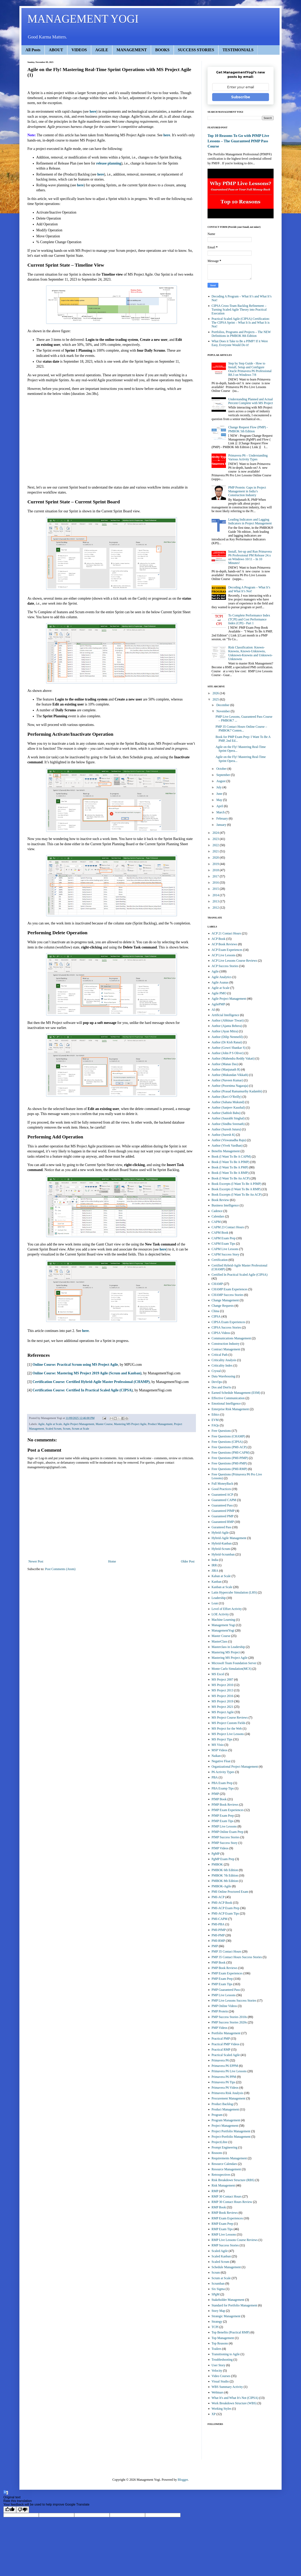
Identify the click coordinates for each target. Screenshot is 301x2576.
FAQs (215, 1425)
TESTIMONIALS (238, 50)
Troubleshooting (222, 2359)
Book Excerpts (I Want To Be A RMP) (236, 1189)
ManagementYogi (223, 1630)
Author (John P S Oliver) (228, 1053)
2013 (216, 901)
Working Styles (221, 2408)
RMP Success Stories (225, 2245)
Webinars (218, 2392)
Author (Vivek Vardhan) (227, 1145)
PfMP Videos (220, 1848)
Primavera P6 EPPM (225, 2065)
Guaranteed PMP (223, 1516)
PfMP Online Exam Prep (227, 1831)
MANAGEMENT (131, 50)
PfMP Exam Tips (223, 1821)
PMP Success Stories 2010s (229, 2017)
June (219, 793)
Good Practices (221, 1489)
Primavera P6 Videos (225, 2087)
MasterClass (219, 1641)
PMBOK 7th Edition (225, 1875)
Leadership (219, 1598)
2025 (216, 699)
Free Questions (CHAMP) (228, 1436)
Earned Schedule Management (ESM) (236, 1392)
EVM (215, 1420)
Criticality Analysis (224, 1360)
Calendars (218, 1216)
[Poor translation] (22, 2509)
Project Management (225, 2125)
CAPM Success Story (225, 1254)
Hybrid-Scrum (221, 1548)
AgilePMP (218, 1004)
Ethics (216, 1414)
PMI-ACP (218, 1897)
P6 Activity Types (223, 1772)
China (215, 1311)
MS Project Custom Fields (228, 1723)
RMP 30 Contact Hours (227, 2196)
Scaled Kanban (221, 2256)
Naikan (216, 1755)
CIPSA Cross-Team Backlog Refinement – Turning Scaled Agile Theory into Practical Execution (239, 309)
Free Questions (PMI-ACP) (229, 1447)
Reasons (217, 2153)
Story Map (218, 2310)
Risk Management (223, 2185)
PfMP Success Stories (226, 1837)
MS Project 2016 (222, 1696)
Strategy (217, 2321)
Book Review (220, 1200)
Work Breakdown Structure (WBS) (234, 2403)
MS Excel (218, 1674)
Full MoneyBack (222, 1483)
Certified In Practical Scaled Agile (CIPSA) (239, 1274)
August (221, 781)
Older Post (188, 1561)
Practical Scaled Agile (226, 2055)
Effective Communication (228, 1398)
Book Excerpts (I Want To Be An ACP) (237, 1194)
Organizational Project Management (235, 1766)
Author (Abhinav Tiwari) (228, 1020)
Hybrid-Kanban (222, 1543)
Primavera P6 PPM (224, 2076)
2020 (216, 857)
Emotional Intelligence (226, 1403)
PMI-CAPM (219, 1919)
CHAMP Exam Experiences (230, 1289)
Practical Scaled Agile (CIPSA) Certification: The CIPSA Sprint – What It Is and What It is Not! (241, 322)
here (92, 111)
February (222, 818)
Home (112, 1561)
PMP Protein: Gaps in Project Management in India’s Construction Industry (247, 491)
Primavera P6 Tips (223, 2082)
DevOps (217, 1382)
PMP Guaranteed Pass (226, 1989)
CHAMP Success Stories (227, 1295)
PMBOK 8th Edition (225, 1881)
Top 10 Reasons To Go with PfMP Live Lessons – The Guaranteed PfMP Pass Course (238, 140)
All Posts (32, 50)
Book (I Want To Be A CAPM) (231, 1156)
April (220, 806)
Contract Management (226, 1349)
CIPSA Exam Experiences (228, 1322)
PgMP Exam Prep (223, 1859)
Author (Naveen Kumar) (227, 1080)
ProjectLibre (220, 2142)
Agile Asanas (220, 982)
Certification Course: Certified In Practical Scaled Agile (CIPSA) (83, 1390)
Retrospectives (221, 2174)
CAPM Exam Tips (223, 1243)
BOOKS (162, 50)
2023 (216, 839)
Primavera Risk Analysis (227, 2093)
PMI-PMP (218, 1935)
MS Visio (218, 1744)
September (223, 775)
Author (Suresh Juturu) (226, 1129)
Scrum (66, 1428)
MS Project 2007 (222, 1679)
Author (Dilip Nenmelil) (227, 1037)
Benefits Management (226, 1151)
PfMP (215, 1793)
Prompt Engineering (224, 2147)
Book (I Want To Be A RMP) (230, 1172)
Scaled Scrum (53, 1428)
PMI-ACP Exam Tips (225, 1913)
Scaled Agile (220, 2251)
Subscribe (240, 97)
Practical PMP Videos (225, 2044)
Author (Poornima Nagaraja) (230, 1085)
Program (217, 2114)
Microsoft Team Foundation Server (234, 1663)
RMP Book (219, 2207)
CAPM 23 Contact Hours (228, 1227)
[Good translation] (9, 2509)
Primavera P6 (220, 2060)
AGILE (101, 50)
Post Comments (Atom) (60, 1569)
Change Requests (223, 1305)
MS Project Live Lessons (228, 1734)
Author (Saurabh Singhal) (228, 1118)
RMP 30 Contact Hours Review (232, 2202)
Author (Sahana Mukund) (228, 1102)
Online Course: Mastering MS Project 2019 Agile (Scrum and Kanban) (87, 1373)
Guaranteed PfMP (223, 1510)
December (223, 705)
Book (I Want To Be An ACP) (231, 1178)
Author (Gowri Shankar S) (229, 1047)
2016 (216, 882)
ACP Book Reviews (224, 944)
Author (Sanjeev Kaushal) (228, 1107)
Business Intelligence (225, 1205)
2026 (216, 693)
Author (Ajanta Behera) (227, 1026)
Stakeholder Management (228, 2299)
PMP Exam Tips (222, 1984)
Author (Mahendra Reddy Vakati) (233, 1058)
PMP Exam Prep (222, 1978)
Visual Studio (220, 2381)
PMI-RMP (218, 1940)
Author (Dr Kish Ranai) (227, 1042)
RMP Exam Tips (222, 2229)
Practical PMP (221, 2038)
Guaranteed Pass (222, 1505)
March (221, 812)
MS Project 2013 (222, 1690)
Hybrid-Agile (220, 1532)
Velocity (217, 2370)
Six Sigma (218, 2289)
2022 (216, 845)
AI (213, 1009)
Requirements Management (229, 2158)
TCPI (215, 2327)
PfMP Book (219, 1799)
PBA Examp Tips (223, 1788)
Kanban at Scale (222, 1587)
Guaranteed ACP (222, 1494)
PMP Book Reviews (224, 1968)
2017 (216, 876)
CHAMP (217, 1283)
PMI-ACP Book (222, 1902)
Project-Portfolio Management (231, 2136)
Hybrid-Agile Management (229, 1538)
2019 (216, 864)
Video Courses (221, 2376)
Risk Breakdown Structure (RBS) (233, 2180)
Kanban (217, 1581)
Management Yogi (223, 1625)
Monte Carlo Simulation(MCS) (232, 1668)
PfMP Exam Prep (223, 1815)
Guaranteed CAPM (224, 1500)
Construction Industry (226, 1343)
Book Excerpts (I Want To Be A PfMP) (236, 1183)
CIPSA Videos (221, 1333)
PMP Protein (220, 2011)
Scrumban (218, 2283)
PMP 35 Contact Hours (226, 1951)
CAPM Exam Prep (224, 1238)
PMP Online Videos (224, 2006)
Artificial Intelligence (225, 1015)
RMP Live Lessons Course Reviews (235, 2240)
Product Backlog (222, 2104)
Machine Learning (223, 1619)
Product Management (160, 1424)
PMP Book (219, 1962)
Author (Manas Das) (225, 1064)
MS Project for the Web (227, 1728)
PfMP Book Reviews (225, 1804)
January (221, 824)
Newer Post (35, 1561)
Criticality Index (222, 1365)
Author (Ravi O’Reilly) (227, 1096)
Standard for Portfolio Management (234, 2305)
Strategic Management (226, 2316)
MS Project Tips (222, 1739)
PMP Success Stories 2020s (229, 2022)
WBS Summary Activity (227, 2386)
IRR (214, 1565)
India (215, 1559)
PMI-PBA (218, 1924)
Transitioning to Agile (226, 2354)
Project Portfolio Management (231, 2131)
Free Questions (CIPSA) (227, 1441)
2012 (216, 907)
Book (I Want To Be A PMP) (230, 1167)
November (223, 711)
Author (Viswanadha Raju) (229, 1140)
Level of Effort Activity (227, 1609)
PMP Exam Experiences (227, 1973)
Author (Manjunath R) (226, 1069)
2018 (216, 870)
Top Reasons (220, 2343)
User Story (218, 2365)
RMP (215, 2191)
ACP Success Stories (225, 966)
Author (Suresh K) (223, 1134)
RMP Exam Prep (222, 2223)
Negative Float (221, 1761)
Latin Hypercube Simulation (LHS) (234, 1592)
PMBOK (217, 1864)
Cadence (217, 1211)
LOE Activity (220, 1614)
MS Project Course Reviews (230, 1717)
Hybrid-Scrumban (223, 1554)
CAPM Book (220, 1232)
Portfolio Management (226, 2033)
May (219, 800)
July (219, 787)
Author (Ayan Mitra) (225, 1031)
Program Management (226, 2120)
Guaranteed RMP (223, 1521)
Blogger (183, 2479)
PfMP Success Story (225, 1842)
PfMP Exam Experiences (228, 1810)
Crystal (216, 1371)
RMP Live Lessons (224, 2234)
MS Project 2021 (222, 1706)
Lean (215, 1603)
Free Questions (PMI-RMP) (229, 1469)
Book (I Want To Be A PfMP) (230, 1162)
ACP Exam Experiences (227, 949)
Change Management (225, 1300)
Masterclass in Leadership (228, 1647)
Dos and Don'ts (221, 1387)
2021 (216, 851)
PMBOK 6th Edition (225, 1870)
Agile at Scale (54, 1424)
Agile (41, 1424)
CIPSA (216, 1316)
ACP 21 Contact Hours (226, 933)
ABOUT (56, 50)
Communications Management (231, 1338)
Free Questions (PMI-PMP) (229, 1463)
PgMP (216, 1853)
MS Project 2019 (222, 1701)
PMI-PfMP (219, 1930)
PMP (215, 1946)
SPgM (216, 2294)
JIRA (215, 1570)
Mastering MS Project (226, 1652)
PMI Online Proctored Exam (230, 1891)
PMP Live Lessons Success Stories (234, 2000)
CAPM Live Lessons (225, 1249)
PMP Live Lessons (224, 1995)
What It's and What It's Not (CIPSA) (235, 2397)
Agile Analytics (222, 977)
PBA (215, 1777)
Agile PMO (219, 993)
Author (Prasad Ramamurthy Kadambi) (237, 1091)
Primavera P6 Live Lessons (229, 2071)
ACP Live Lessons (223, 955)
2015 (216, 888)
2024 (216, 832)
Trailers (216, 2348)
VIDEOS (79, 50)
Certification (220, 1259)
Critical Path (220, 1354)
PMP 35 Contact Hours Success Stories (237, 1957)
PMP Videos (220, 2027)
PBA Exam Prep (222, 1783)
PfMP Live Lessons (224, 1826)
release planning (108, 163)
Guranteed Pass (221, 1527)
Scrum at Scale (80, 1428)
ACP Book (218, 938)
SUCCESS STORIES (196, 50)
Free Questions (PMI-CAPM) (231, 1452)
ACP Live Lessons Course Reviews (234, 960)
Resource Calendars (224, 2164)
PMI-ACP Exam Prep (225, 1908)
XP (214, 2414)
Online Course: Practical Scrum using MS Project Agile (75, 1365)
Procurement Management (228, 2098)
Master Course (104, 1424)
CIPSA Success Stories (226, 1327)
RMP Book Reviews (225, 2212)
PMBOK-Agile (221, 1886)
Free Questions (221, 1430)
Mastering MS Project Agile (130, 1424)
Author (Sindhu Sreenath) (228, 1124)
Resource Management (226, 2169)
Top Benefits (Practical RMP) (231, 2332)
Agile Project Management (78, 1424)
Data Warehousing (223, 1376)
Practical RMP (221, 2049)
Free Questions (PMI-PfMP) (230, 1458)
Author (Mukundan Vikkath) (230, 1075)
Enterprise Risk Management (230, 1409)
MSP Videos (220, 1750)
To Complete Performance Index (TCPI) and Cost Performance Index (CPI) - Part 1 (249, 619)
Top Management (223, 2338)
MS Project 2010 (222, 1685)
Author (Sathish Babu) (226, 1113)
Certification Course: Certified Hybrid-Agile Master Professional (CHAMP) (91, 1382)
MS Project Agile (223, 1712)
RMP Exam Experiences (227, 2218)
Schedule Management (226, 2267)
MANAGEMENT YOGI (82, 19)
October (222, 768)
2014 (216, 895)
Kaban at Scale (221, 1576)
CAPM (216, 1221)
